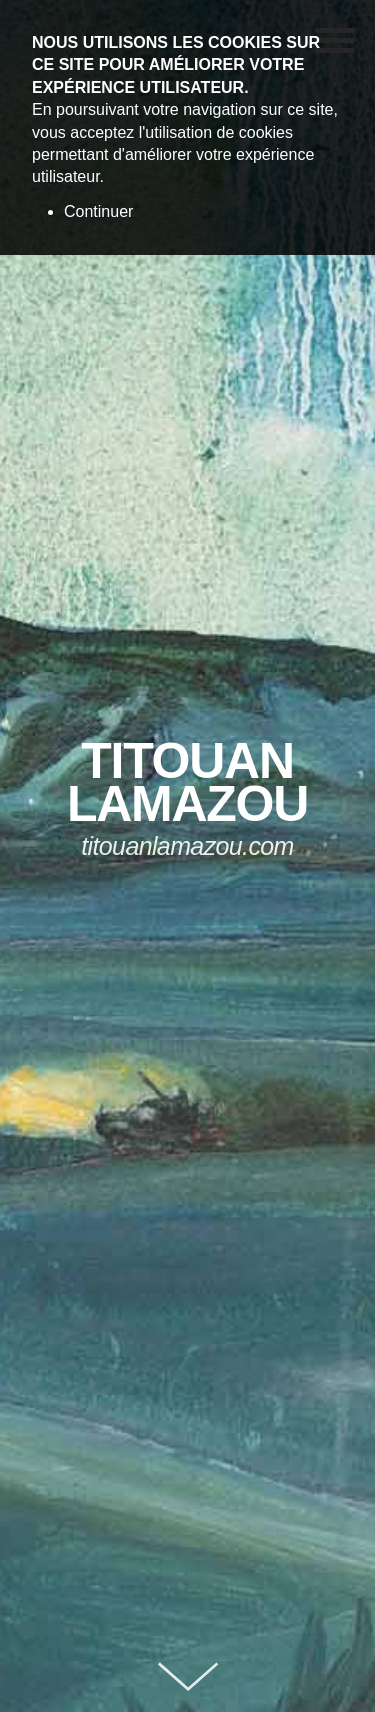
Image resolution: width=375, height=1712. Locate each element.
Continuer (98, 211)
